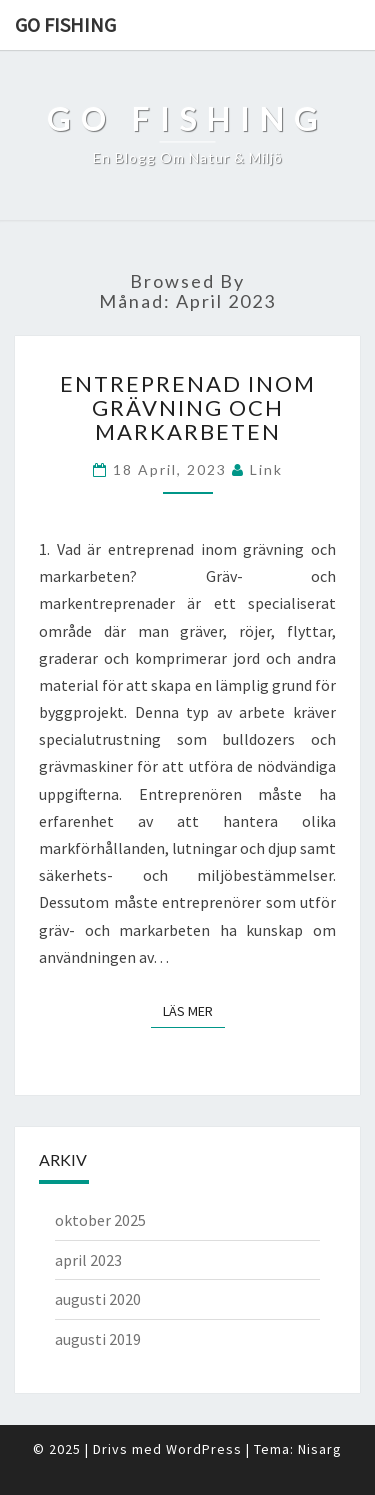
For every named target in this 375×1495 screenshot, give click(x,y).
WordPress (204, 1449)
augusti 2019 (98, 1339)
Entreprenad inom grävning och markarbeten (188, 407)
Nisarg (320, 1449)
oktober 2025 (100, 1220)
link (266, 469)
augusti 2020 (98, 1299)
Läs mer (194, 1010)
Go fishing (65, 24)
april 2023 (88, 1260)
